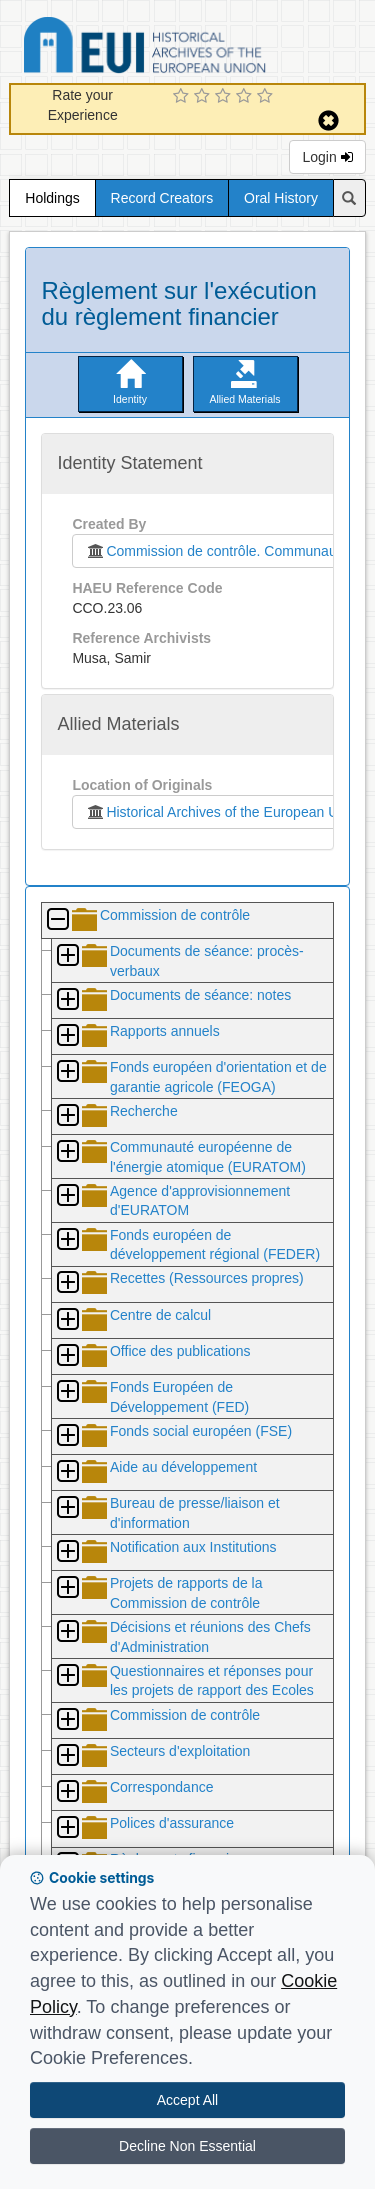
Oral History (281, 198)
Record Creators (162, 198)
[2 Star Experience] (204, 97)
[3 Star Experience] (225, 97)
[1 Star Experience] (183, 97)
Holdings (52, 198)
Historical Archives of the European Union (220, 812)
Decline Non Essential (187, 2146)
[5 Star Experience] (267, 97)
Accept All (187, 2100)
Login (327, 157)
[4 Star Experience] (246, 97)
